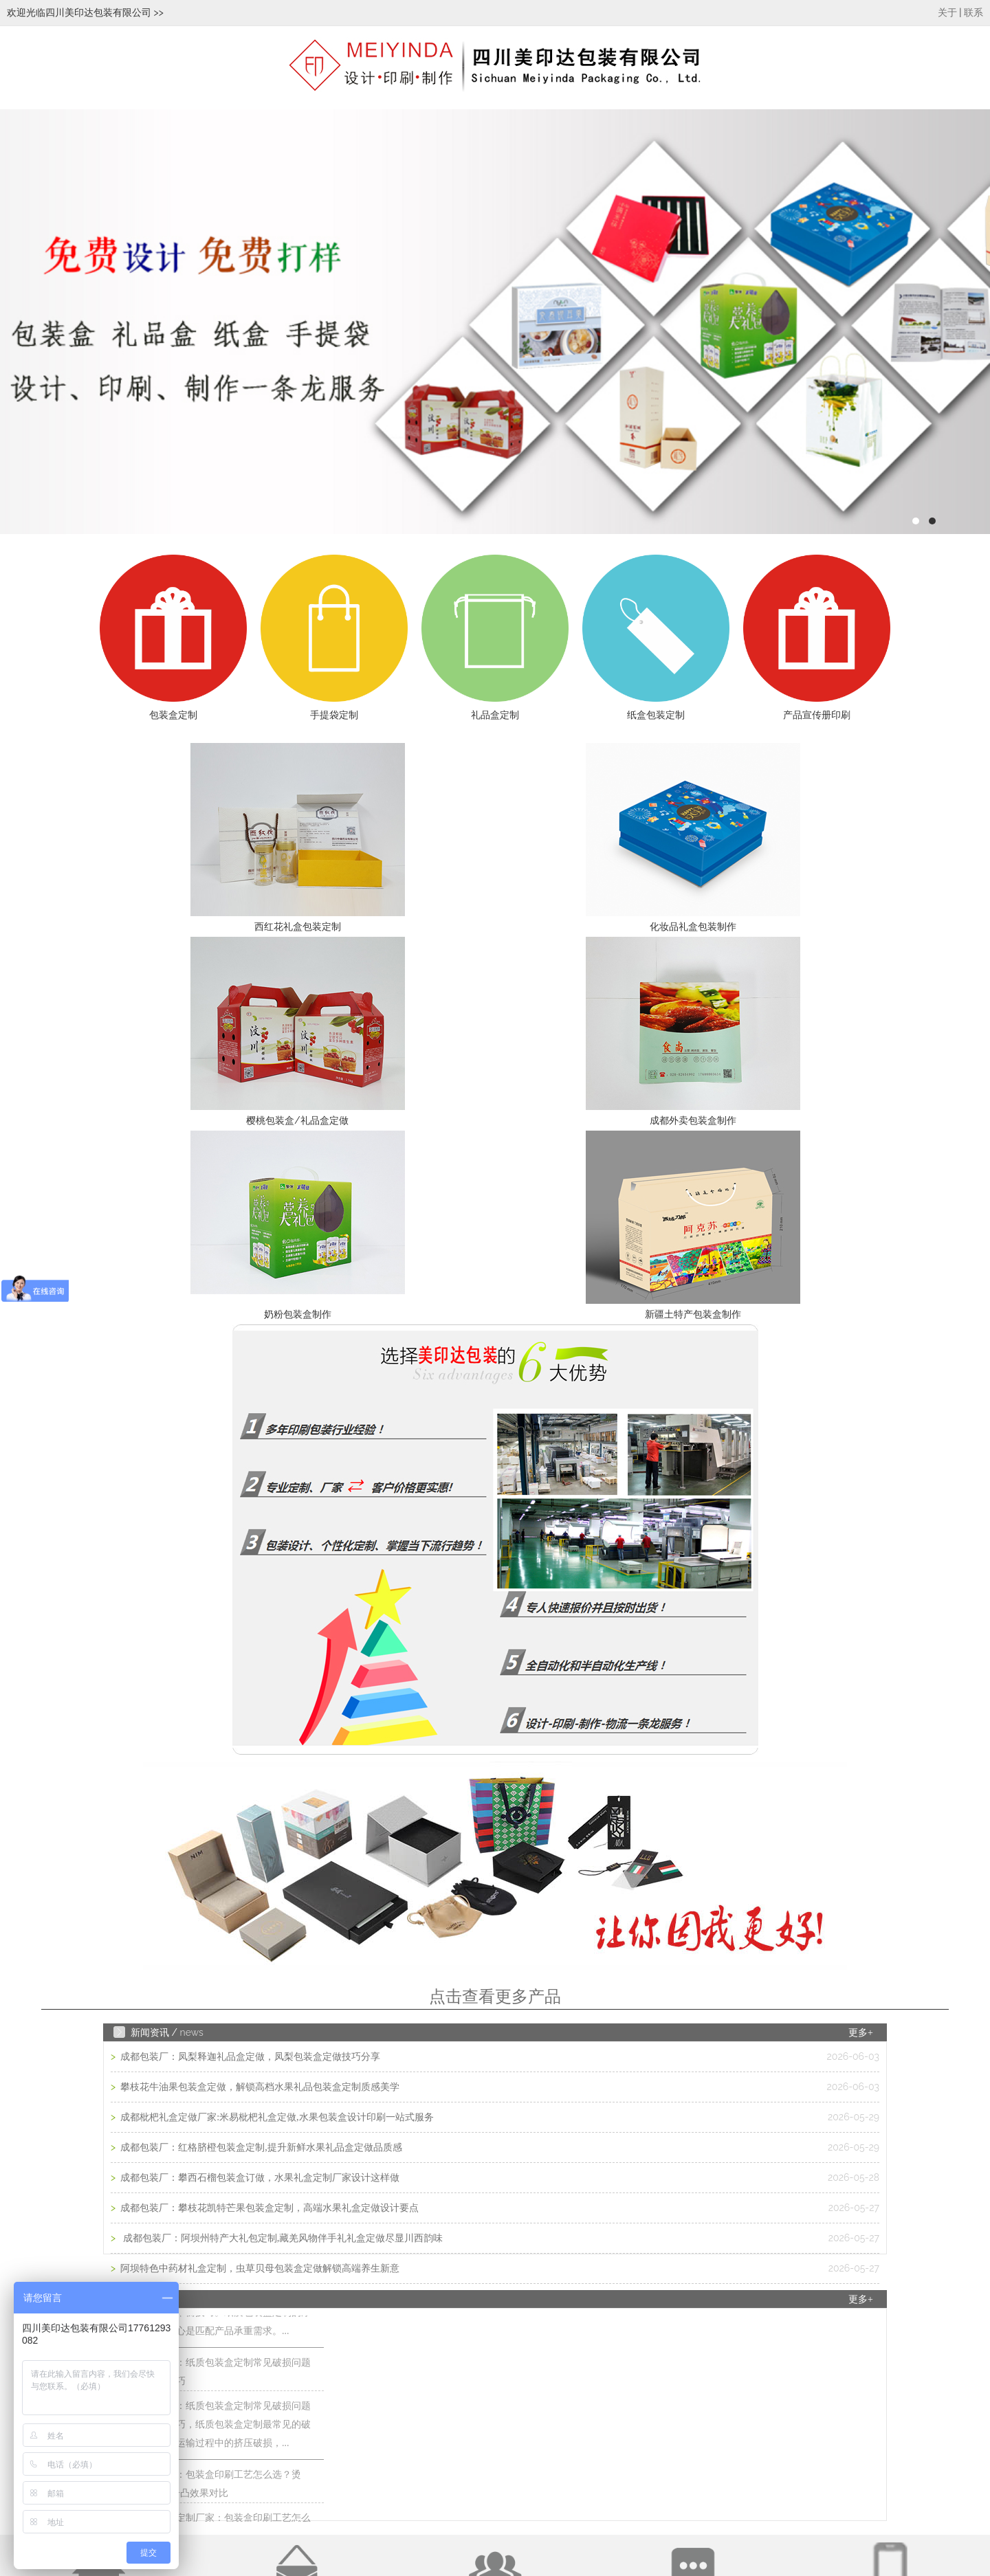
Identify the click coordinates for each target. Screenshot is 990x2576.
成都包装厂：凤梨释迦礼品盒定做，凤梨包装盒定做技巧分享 (249, 2057)
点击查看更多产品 (495, 1997)
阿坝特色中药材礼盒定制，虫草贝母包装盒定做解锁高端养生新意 (259, 2268)
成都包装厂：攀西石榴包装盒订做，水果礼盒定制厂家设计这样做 (259, 2178)
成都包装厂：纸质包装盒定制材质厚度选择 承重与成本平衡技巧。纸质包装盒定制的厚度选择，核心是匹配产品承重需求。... (219, 2317)
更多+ (860, 2033)
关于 (947, 13)
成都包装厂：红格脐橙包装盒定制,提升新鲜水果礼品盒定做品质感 (260, 2147)
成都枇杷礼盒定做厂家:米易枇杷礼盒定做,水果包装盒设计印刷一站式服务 (276, 2117)
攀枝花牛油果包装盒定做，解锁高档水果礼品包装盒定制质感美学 (259, 2087)
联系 (973, 13)
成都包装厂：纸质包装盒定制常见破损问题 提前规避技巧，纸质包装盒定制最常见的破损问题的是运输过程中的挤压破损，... (219, 2429)
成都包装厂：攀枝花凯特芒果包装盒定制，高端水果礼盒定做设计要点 (268, 2208)
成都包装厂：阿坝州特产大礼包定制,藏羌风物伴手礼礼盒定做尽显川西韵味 (280, 2238)
